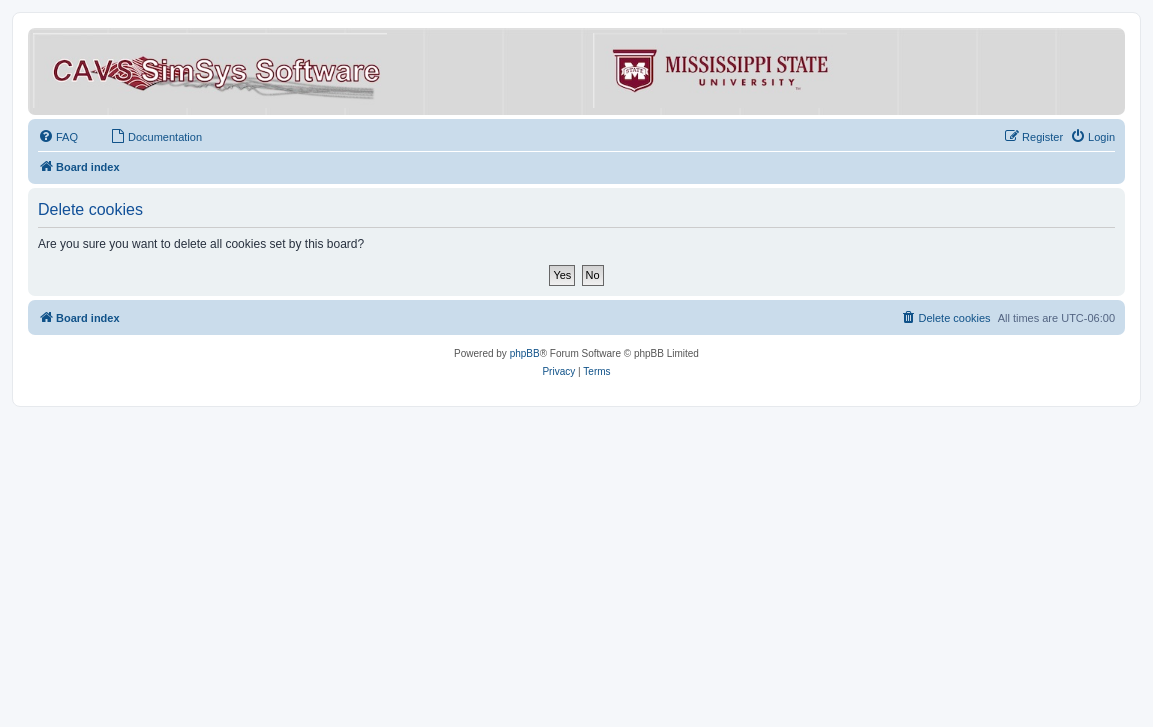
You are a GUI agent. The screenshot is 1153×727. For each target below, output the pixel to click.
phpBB (525, 353)
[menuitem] (58, 137)
